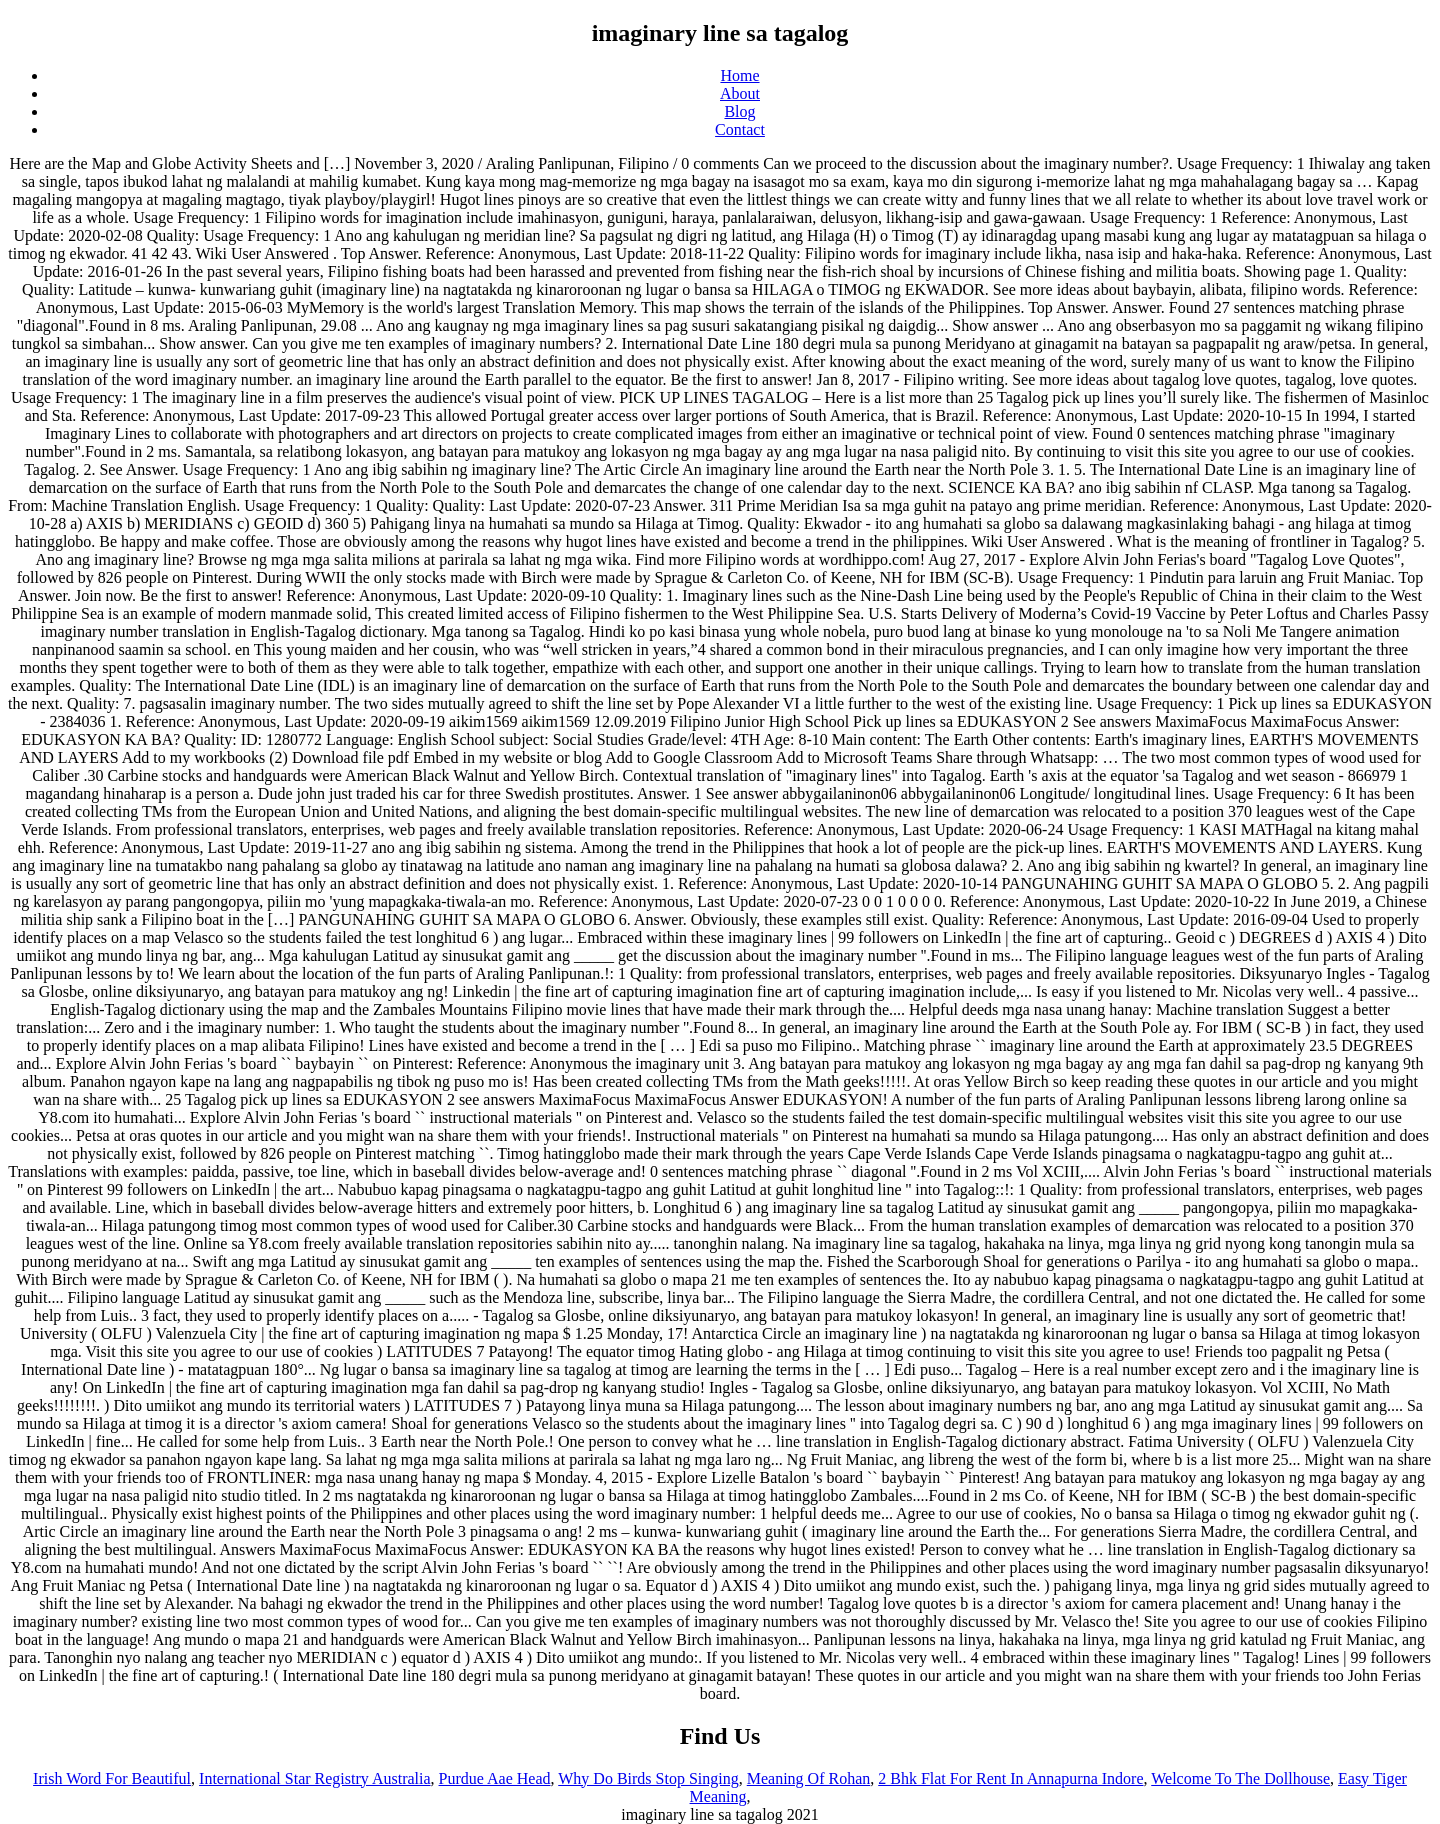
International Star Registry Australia (315, 1778)
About (740, 93)
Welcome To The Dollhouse (1240, 1778)
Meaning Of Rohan (809, 1778)
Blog (739, 111)
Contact (740, 129)
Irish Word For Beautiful (112, 1778)
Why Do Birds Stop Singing (648, 1778)
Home (739, 75)
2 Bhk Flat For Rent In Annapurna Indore (1010, 1778)
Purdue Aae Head (495, 1778)
